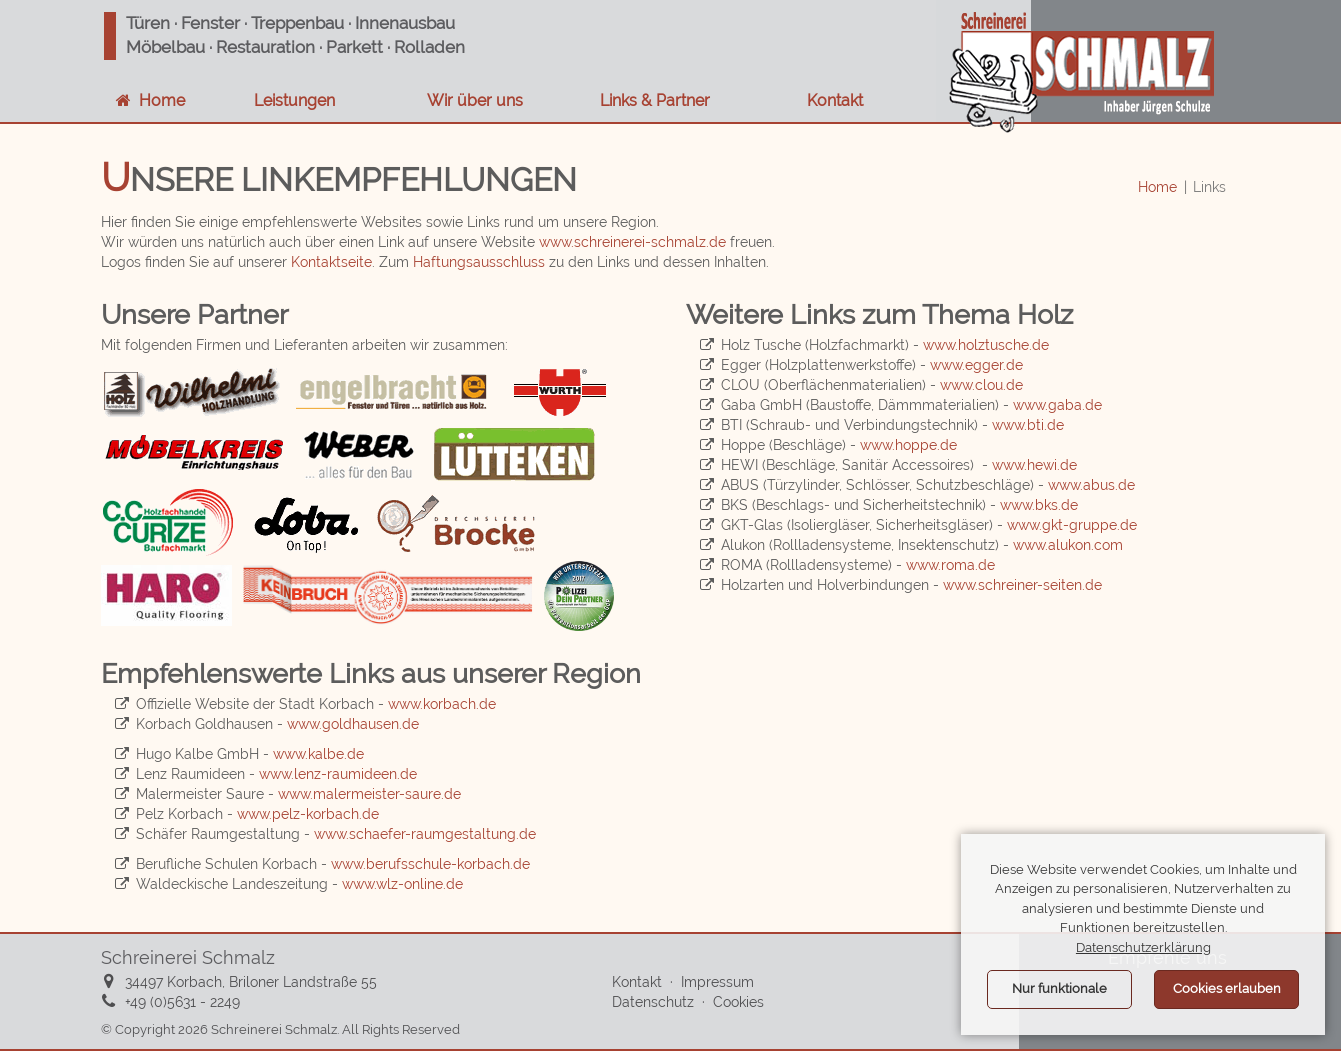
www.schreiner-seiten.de (1022, 585)
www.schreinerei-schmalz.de (632, 242)
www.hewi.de (1034, 465)
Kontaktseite (331, 262)
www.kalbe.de (318, 754)
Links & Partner (651, 100)
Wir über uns (471, 100)
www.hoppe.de (908, 445)
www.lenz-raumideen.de (338, 774)
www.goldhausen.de (353, 724)
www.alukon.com (1068, 545)
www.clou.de (981, 385)
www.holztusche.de (986, 345)
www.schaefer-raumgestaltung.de (425, 834)
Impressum (717, 982)
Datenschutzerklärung (1143, 947)
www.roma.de (950, 565)
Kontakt (831, 100)
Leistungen (290, 100)
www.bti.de (1028, 425)
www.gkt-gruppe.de (1072, 525)
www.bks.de (1039, 505)
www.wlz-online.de (402, 884)
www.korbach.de (442, 704)
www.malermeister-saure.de (369, 794)
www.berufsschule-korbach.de (430, 864)
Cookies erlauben (1227, 988)
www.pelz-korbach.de (308, 814)
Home (1157, 187)
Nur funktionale (1059, 988)
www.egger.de (976, 365)
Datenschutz (653, 1002)
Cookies (738, 1002)
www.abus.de (1091, 485)
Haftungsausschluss (479, 262)
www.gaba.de (1057, 405)
